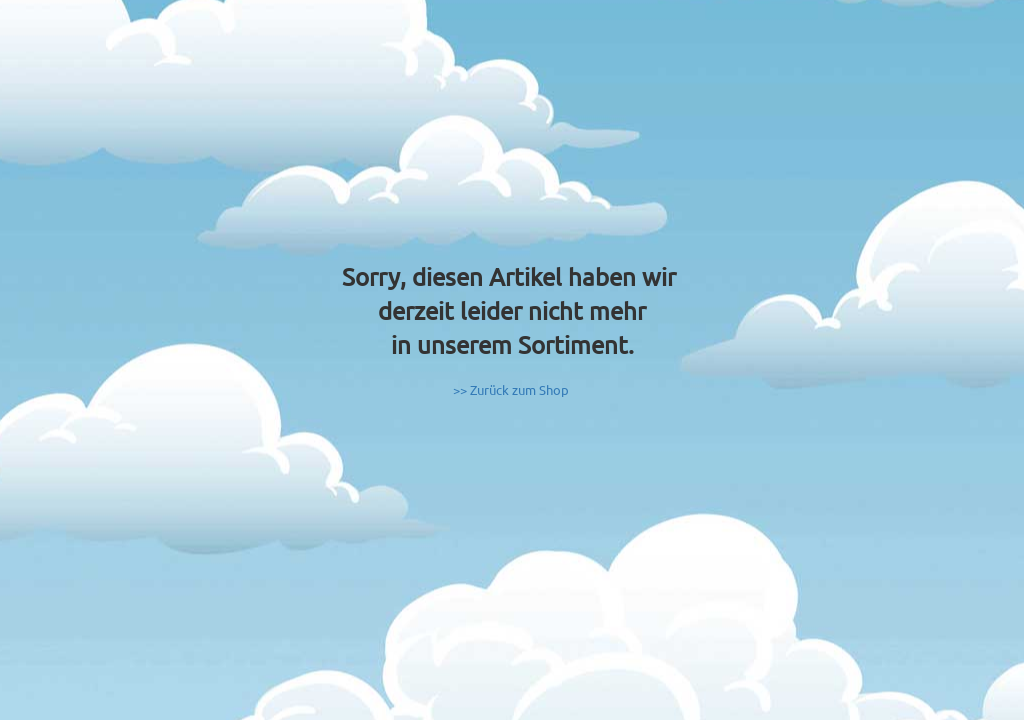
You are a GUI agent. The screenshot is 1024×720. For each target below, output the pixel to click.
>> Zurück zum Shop (511, 389)
